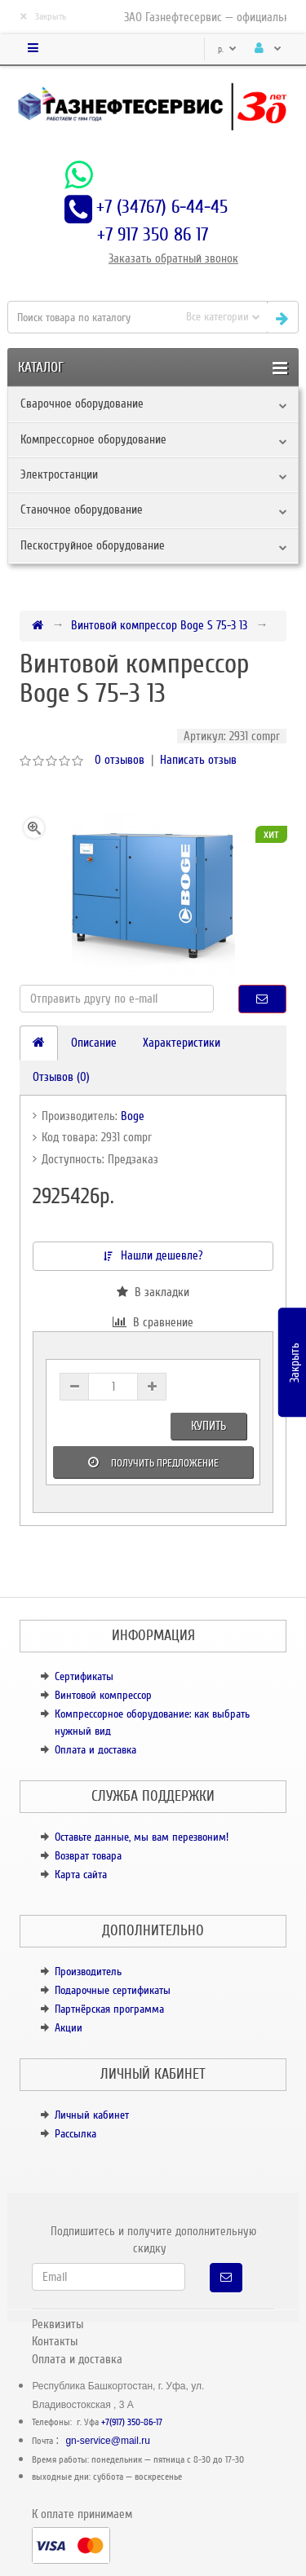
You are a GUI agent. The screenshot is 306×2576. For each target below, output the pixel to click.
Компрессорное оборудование (93, 439)
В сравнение (153, 1322)
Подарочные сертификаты (113, 1990)
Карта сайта (81, 1874)
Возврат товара (88, 1856)
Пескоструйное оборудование (92, 545)
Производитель (88, 1971)
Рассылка (75, 2134)
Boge (132, 1116)
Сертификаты (84, 1676)
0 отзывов (119, 759)
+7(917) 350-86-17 (131, 2422)
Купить (208, 1425)
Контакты (55, 2341)
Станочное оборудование (81, 509)
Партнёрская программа (109, 2009)
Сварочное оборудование (82, 403)
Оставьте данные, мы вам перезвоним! (141, 1837)
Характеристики (181, 1042)
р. (227, 49)
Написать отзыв (198, 759)
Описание (94, 1042)
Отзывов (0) (61, 1077)
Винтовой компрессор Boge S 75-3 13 (159, 625)
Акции (68, 2028)
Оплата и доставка (95, 1750)
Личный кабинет (92, 2115)
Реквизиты (57, 2324)
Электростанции (59, 474)
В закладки (153, 1292)
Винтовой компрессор (103, 1695)
